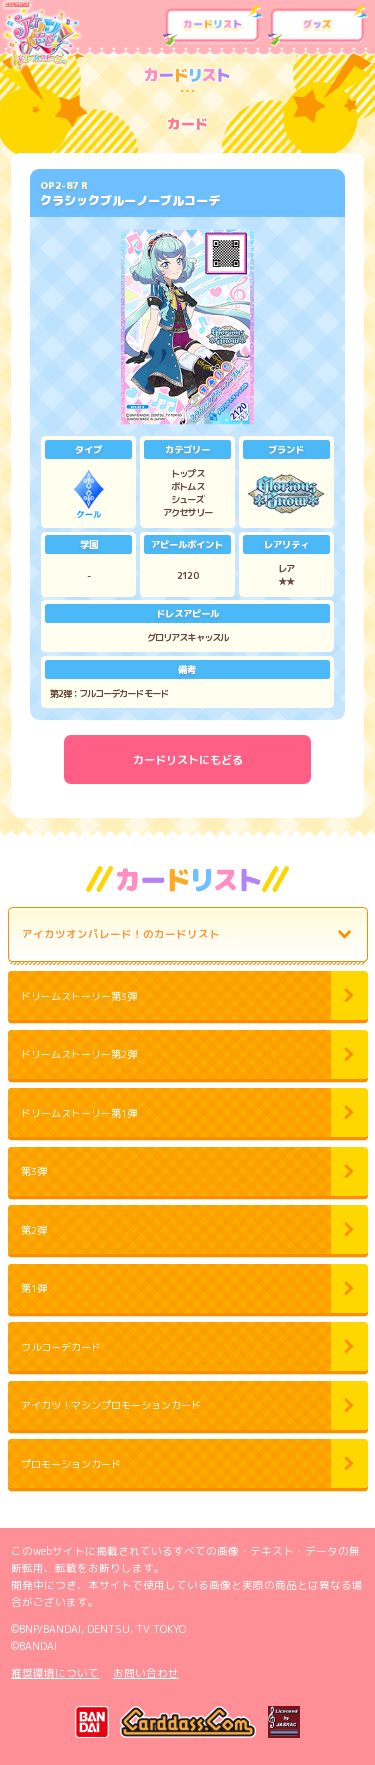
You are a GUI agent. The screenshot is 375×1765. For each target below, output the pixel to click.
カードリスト (212, 26)
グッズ (317, 26)
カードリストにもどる (188, 760)
